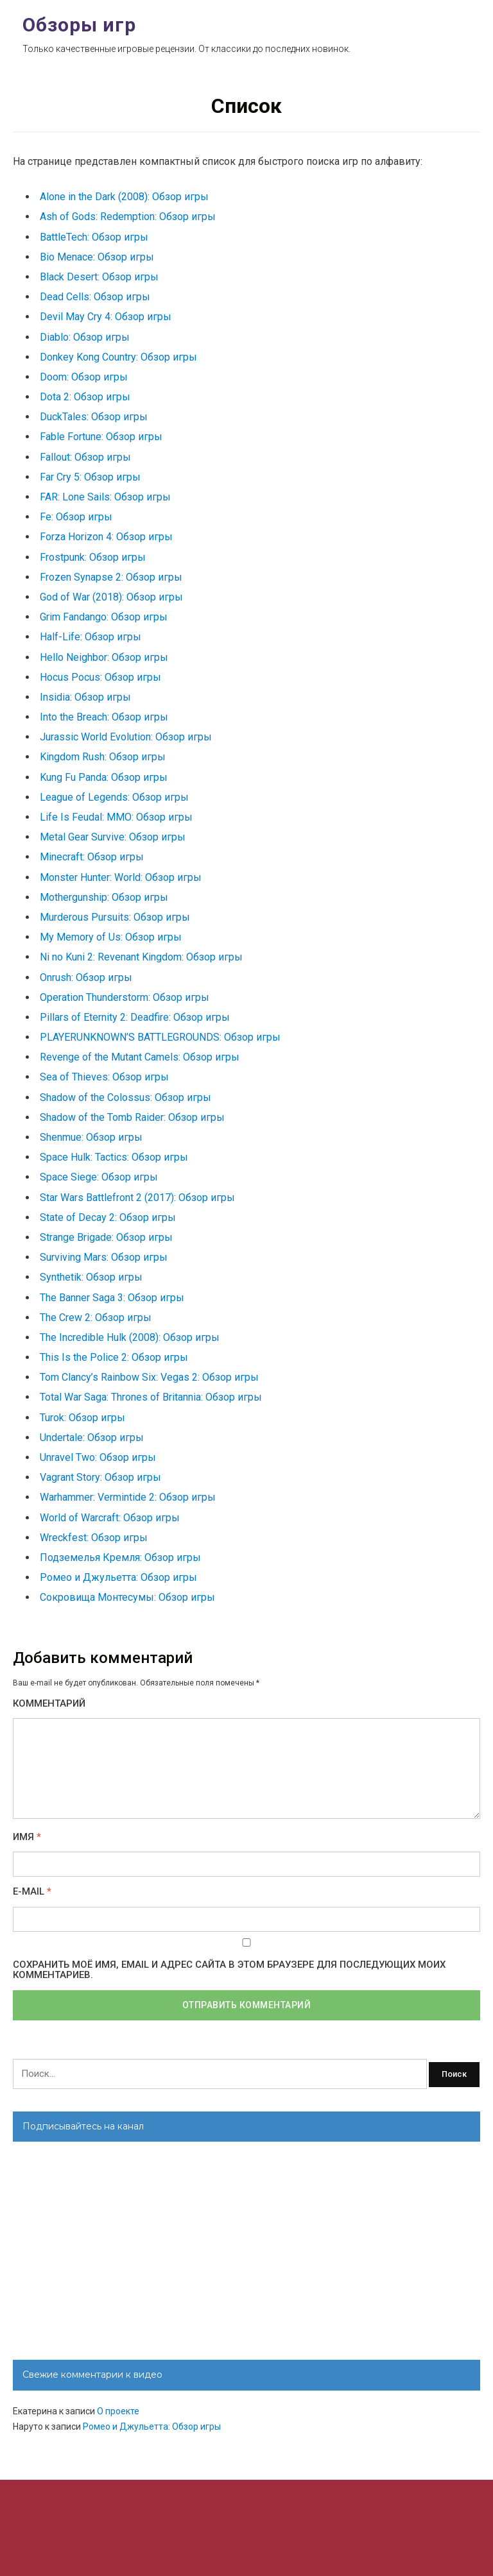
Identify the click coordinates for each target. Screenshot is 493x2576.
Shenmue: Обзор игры (91, 1137)
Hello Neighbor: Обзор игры (104, 657)
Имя (27, 1837)
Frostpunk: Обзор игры (93, 557)
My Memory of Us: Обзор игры (111, 937)
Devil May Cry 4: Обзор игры (105, 317)
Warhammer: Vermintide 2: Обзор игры (128, 1497)
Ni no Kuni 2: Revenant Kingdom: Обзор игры (141, 957)
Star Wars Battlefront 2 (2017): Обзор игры (137, 1197)
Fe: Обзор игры (76, 517)
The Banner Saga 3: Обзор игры (112, 1298)
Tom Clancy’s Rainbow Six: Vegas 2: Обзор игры (149, 1377)
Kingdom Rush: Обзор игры (103, 757)
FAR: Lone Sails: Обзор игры (105, 497)
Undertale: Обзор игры (92, 1437)
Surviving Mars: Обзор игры (104, 1257)
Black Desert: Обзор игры (99, 277)
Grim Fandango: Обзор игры (104, 617)
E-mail (32, 1891)
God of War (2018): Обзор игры (111, 597)
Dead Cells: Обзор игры (95, 297)
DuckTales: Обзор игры (94, 417)
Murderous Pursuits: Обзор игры (115, 917)
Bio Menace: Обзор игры (97, 257)
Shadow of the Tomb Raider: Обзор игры (132, 1117)
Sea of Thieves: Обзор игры (104, 1077)
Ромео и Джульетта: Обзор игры (118, 1577)
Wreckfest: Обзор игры (94, 1537)
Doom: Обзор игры (84, 377)
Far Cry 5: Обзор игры (90, 477)
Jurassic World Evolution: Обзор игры (126, 737)
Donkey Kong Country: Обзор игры (118, 357)
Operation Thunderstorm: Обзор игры (124, 997)
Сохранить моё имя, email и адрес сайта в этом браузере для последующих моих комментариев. (229, 1970)
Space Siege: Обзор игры (99, 1177)
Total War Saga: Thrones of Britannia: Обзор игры (151, 1397)
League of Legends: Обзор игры (114, 797)
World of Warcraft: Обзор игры (110, 1518)
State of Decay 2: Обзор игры (108, 1217)
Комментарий (49, 1703)
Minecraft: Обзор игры (92, 857)
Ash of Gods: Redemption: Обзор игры (128, 216)
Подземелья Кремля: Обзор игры (120, 1557)
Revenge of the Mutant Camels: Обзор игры (139, 1057)
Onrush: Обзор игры (86, 977)
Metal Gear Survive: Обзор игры (113, 837)
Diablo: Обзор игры (85, 337)
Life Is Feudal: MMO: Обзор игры (116, 817)
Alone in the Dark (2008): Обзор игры (124, 197)
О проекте (118, 2411)
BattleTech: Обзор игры (94, 237)
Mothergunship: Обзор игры (104, 897)
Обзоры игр (79, 24)
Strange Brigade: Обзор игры (106, 1237)
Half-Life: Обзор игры (90, 637)
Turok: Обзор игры (82, 1418)
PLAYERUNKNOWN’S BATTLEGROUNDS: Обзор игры (160, 1037)
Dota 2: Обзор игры (85, 397)
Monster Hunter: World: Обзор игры (121, 877)
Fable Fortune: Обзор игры (101, 437)
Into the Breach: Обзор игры (104, 717)
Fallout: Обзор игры (85, 457)
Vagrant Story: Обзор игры (100, 1477)
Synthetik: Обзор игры (91, 1277)
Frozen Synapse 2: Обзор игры (111, 577)
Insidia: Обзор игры (85, 697)
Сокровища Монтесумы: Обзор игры (127, 1597)
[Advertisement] (246, 2251)
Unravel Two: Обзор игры (98, 1457)
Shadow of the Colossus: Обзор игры (125, 1097)
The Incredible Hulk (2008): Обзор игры (130, 1337)
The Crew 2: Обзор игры (95, 1317)
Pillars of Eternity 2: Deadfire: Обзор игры (135, 1017)
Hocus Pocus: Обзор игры (100, 677)
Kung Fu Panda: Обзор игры (104, 777)
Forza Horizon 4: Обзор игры (106, 537)
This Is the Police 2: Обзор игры (114, 1357)
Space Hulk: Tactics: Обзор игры (114, 1157)
